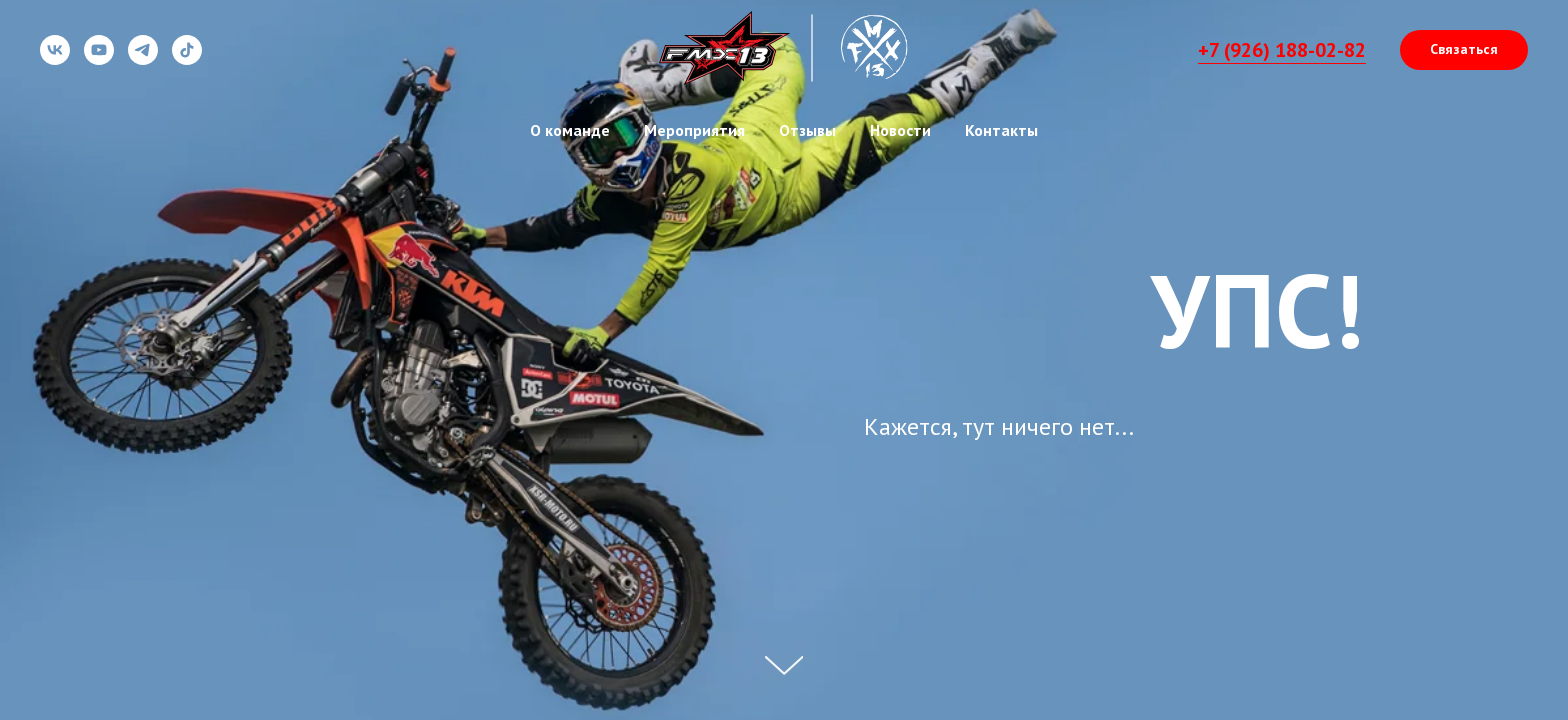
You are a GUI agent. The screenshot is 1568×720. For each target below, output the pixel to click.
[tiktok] (187, 59)
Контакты (1001, 130)
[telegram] (143, 59)
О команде (570, 130)
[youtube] (99, 59)
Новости (900, 130)
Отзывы (807, 130)
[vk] (55, 59)
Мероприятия (694, 130)
